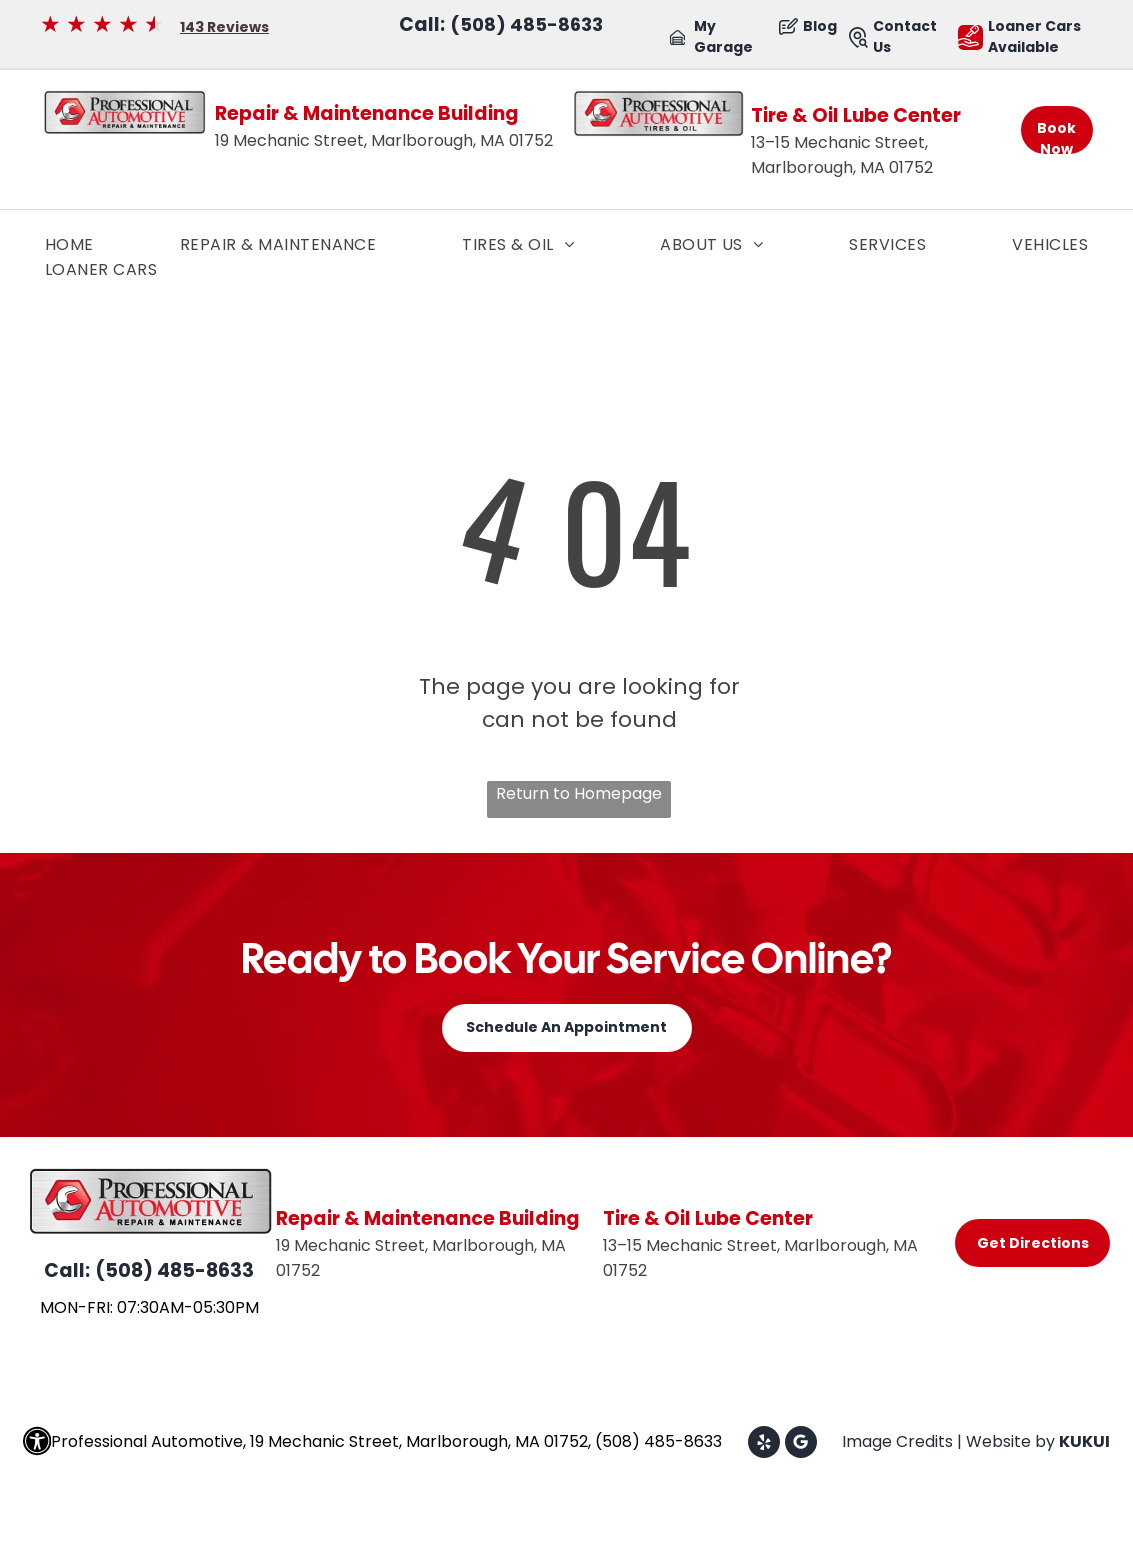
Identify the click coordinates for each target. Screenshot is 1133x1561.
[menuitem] (69, 244)
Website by (1010, 1441)
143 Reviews (224, 27)
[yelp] (764, 1444)
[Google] (801, 1444)
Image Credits (897, 1441)
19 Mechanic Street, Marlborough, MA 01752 (384, 140)
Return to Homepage (579, 793)
